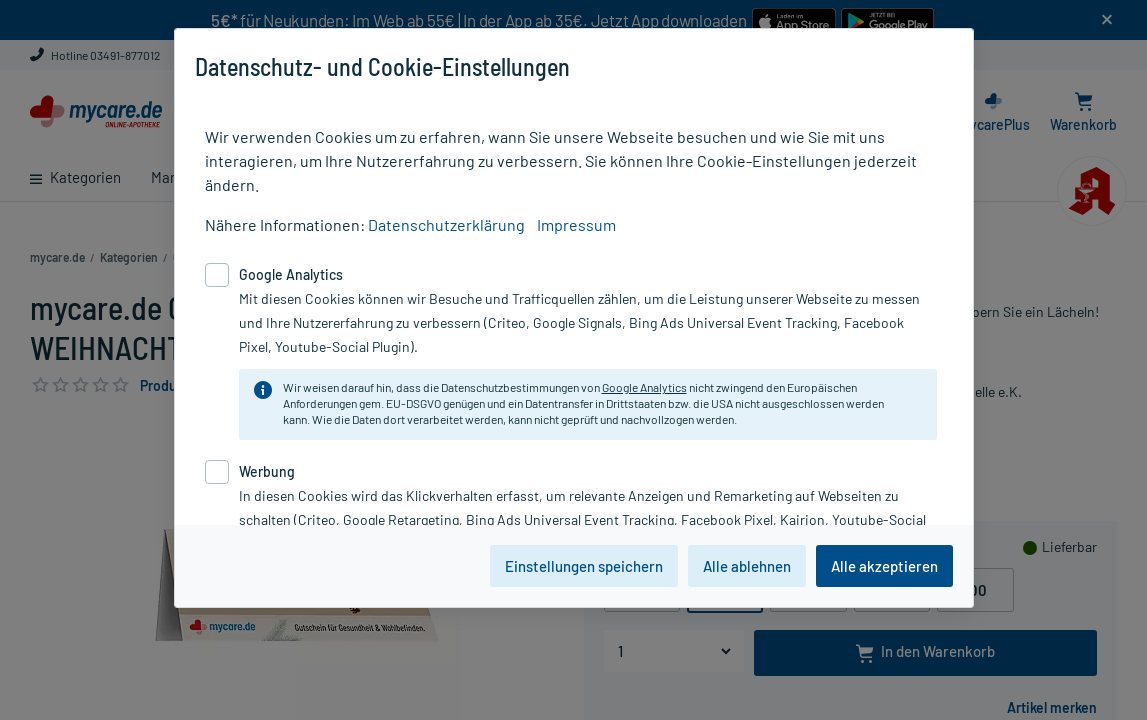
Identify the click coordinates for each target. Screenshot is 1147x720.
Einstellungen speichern (584, 566)
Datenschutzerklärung (446, 224)
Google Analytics (644, 387)
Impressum (576, 224)
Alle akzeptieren (884, 566)
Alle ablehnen (747, 566)
